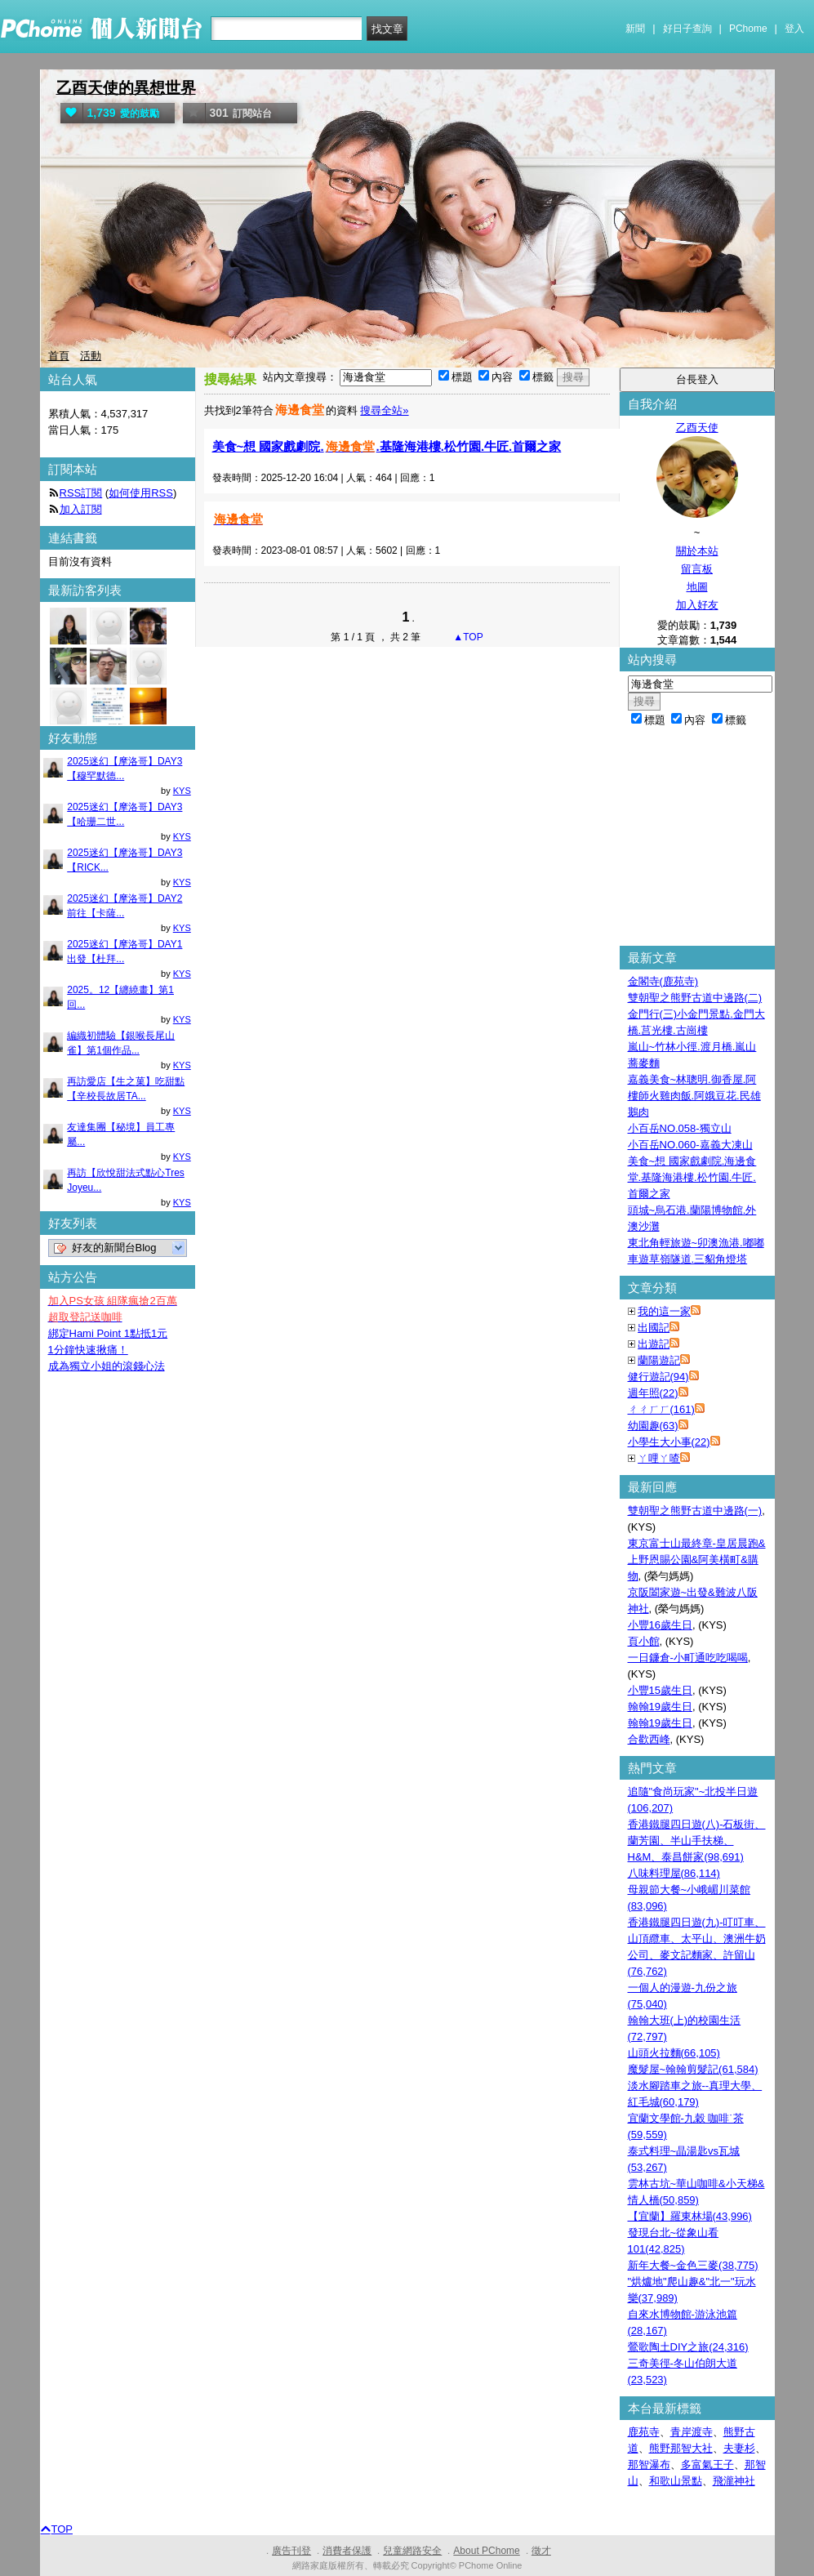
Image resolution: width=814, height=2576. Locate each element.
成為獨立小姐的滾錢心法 (106, 1366)
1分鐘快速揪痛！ (88, 1350)
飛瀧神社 (734, 2481)
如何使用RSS (141, 493)
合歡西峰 (649, 1739)
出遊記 (653, 1344)
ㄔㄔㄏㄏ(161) (661, 1409)
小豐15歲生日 (660, 1690)
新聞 (635, 28)
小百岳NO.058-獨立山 (680, 1128)
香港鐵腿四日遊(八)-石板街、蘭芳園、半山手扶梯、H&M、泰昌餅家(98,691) (697, 1840)
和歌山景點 (675, 2481)
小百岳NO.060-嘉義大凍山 (690, 1145)
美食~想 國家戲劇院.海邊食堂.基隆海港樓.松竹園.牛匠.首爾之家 (692, 1177)
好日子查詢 (687, 28)
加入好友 (697, 605)
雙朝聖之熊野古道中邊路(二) (695, 998)
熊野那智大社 (681, 2448)
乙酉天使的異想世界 (126, 87)
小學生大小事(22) (669, 1442)
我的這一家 (664, 1311)
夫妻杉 (739, 2448)
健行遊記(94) (658, 1376)
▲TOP (467, 637)
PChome (748, 28)
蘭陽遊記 (659, 1360)
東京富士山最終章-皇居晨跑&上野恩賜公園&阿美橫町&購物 (697, 1559)
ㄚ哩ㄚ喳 (659, 1458)
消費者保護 (346, 2550)
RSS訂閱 (81, 493)
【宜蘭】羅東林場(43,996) (690, 2216)
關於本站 (697, 551)
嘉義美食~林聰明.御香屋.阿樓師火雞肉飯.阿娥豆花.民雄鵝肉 (694, 1095)
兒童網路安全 (412, 2550)
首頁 (58, 356)
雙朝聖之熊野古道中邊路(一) (695, 1510)
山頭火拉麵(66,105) (674, 2053)
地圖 (697, 587)
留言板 (697, 569)
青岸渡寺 (691, 2432)
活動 (90, 356)
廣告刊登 (291, 2550)
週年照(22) (653, 1393)
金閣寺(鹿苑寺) (663, 981)
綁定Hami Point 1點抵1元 (108, 1333)
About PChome (486, 2550)
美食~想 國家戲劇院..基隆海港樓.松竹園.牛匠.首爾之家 (387, 446)
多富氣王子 (707, 2464)
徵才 (541, 2550)
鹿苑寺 (644, 2432)
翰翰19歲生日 (660, 1706)
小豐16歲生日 (660, 1625)
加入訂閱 (81, 509)
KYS (182, 791)
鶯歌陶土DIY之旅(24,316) (688, 2347)
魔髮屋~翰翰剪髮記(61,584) (693, 2069)
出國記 (653, 1327)
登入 (794, 28)
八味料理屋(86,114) (674, 1873)
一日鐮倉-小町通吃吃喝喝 (688, 1657)
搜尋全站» (384, 410)
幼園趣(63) (653, 1425)
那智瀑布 (649, 2464)
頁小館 (644, 1641)
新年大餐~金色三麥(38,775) (693, 2265)
